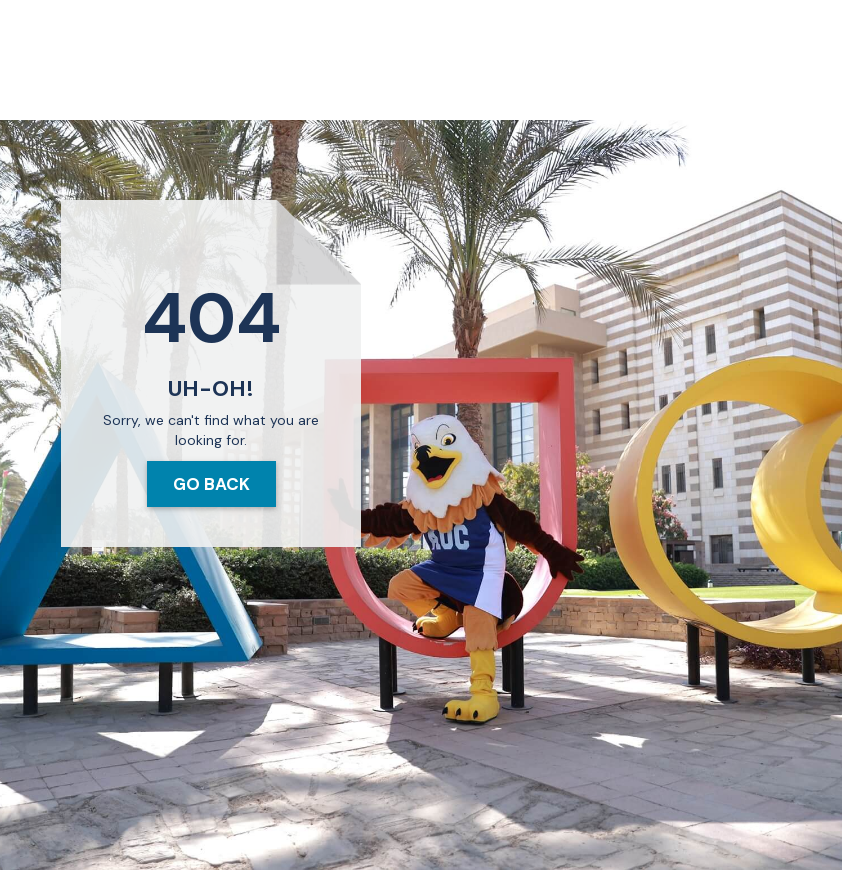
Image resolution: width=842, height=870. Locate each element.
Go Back (211, 484)
